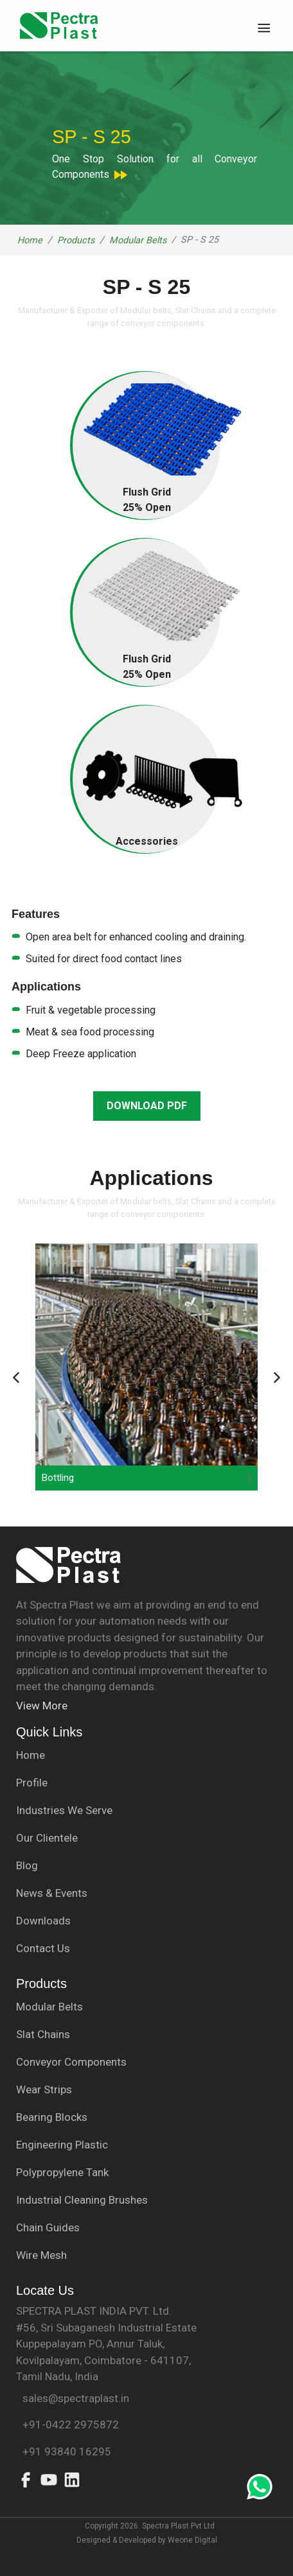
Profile (32, 1782)
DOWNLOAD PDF (147, 1106)
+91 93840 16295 (63, 2451)
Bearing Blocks (51, 2117)
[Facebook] (25, 2486)
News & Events (51, 1893)
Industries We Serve (64, 1810)
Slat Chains (43, 2034)
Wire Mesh (41, 2255)
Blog (27, 1865)
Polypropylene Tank (62, 2172)
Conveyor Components (71, 2061)
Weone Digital (191, 2540)
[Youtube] (48, 2486)
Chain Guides (48, 2227)
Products (75, 240)
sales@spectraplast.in (72, 2398)
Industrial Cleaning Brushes (82, 2199)
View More (41, 1705)
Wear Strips (44, 2089)
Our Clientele (47, 1837)
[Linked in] (72, 2486)
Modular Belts (137, 240)
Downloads (43, 1920)
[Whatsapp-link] (259, 2489)
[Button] (16, 1379)
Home (29, 240)
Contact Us (43, 1948)
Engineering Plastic (62, 2144)
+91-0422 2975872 (67, 2424)
